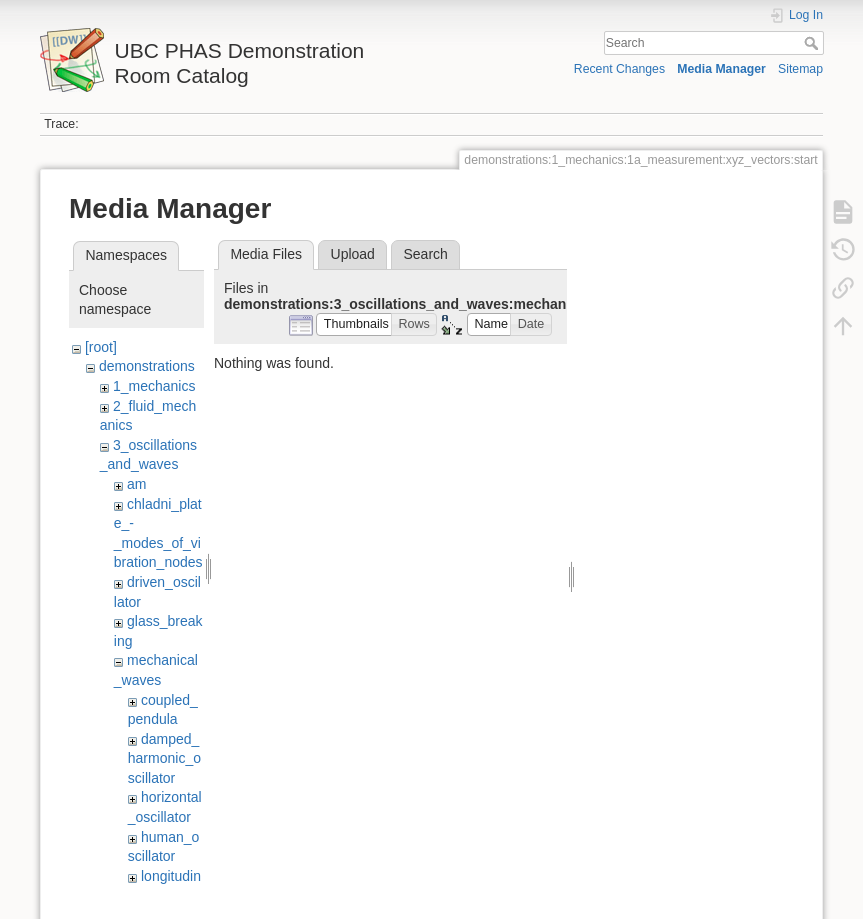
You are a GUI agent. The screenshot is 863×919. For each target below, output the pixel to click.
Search (813, 43)
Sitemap (800, 69)
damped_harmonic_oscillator (164, 758)
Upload (353, 254)
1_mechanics (154, 386)
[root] (101, 347)
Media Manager (721, 69)
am (136, 484)
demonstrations (147, 366)
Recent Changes (619, 69)
